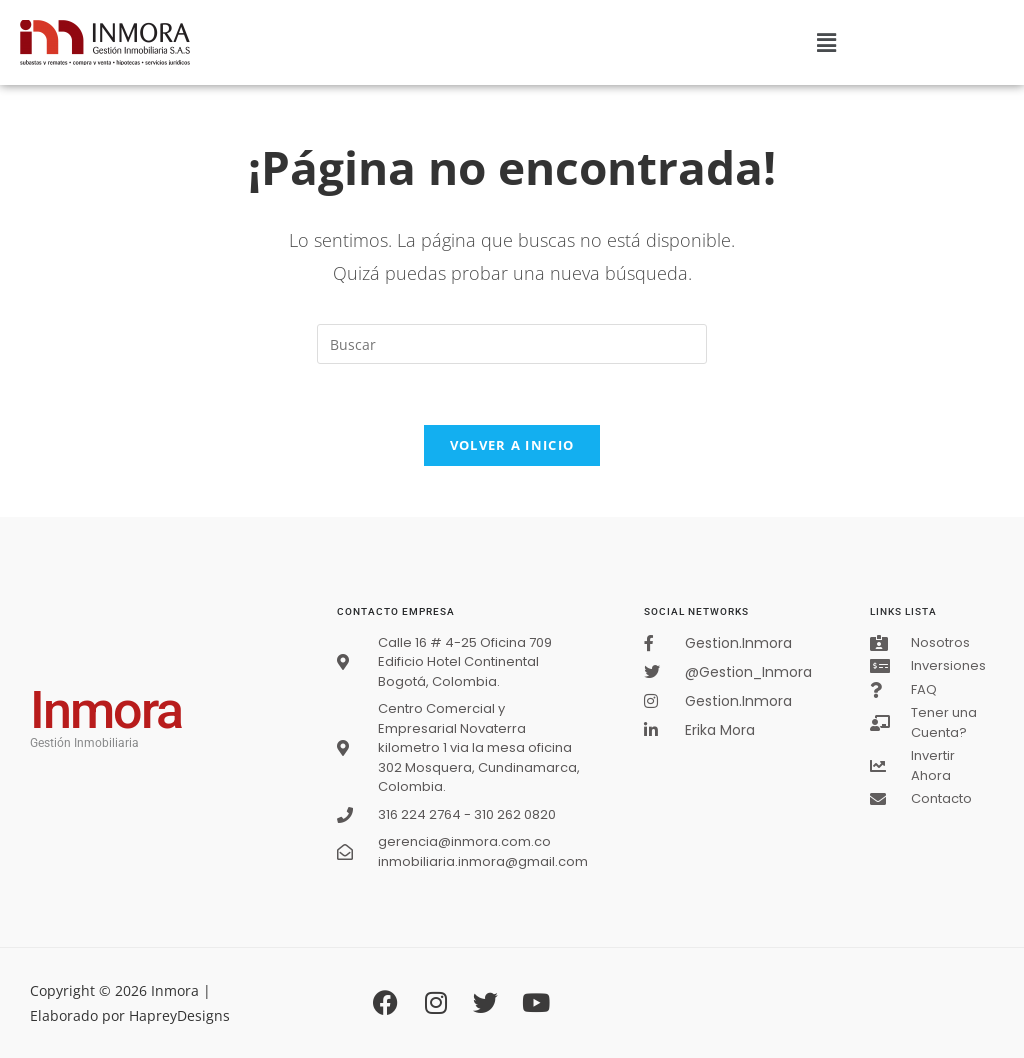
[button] (826, 42)
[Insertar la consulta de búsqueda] (512, 344)
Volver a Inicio (512, 445)
